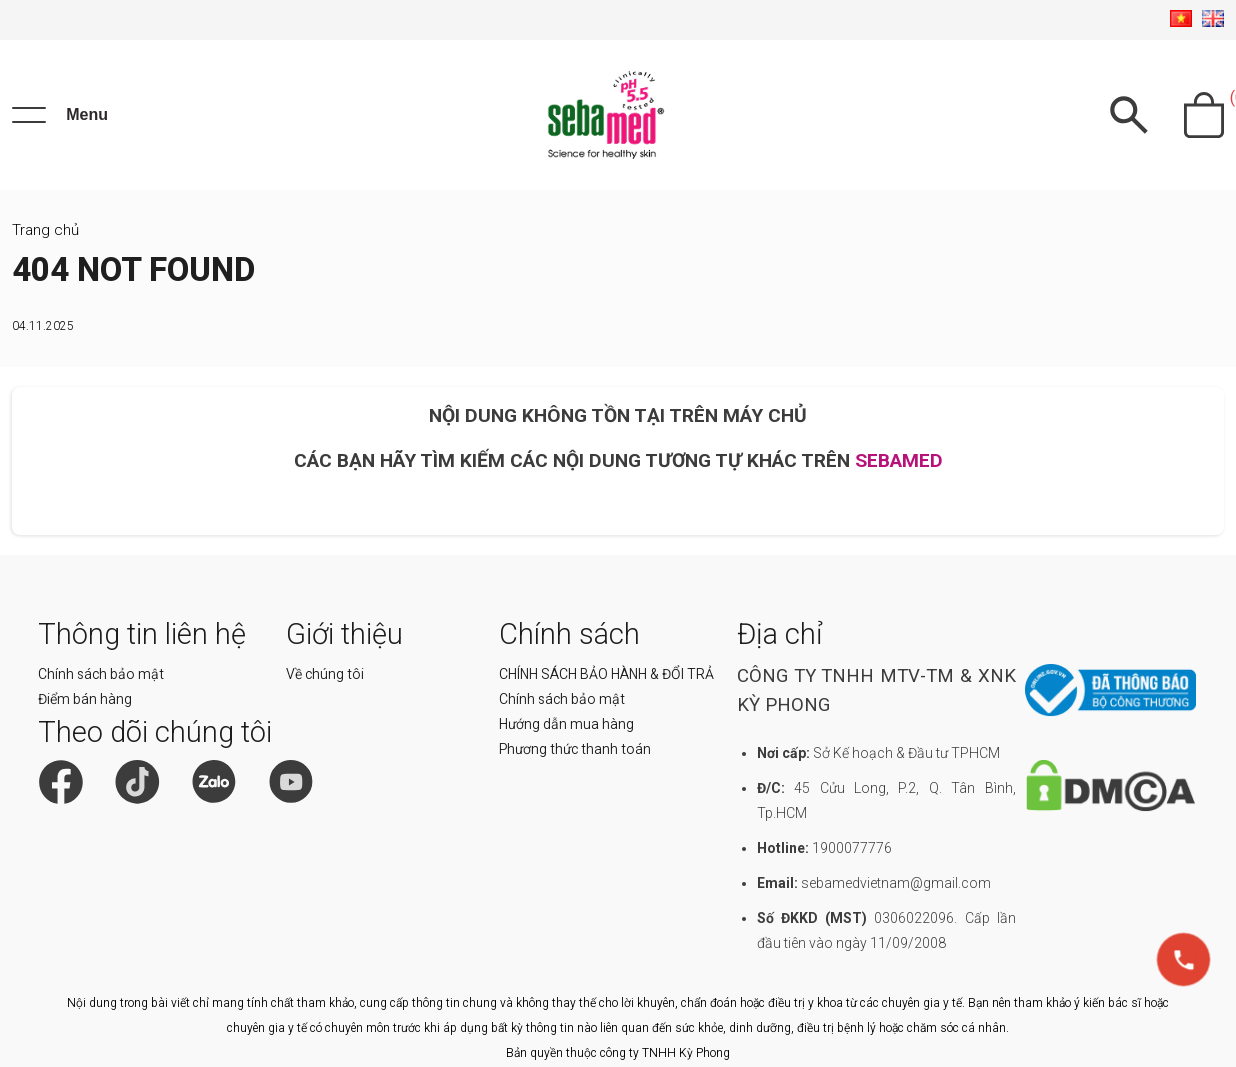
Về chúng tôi (325, 674)
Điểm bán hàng (85, 699)
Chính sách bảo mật (101, 674)
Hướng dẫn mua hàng (566, 724)
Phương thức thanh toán (575, 749)
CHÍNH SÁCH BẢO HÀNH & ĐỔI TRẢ (606, 674)
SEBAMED (899, 460)
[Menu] (60, 115)
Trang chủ (45, 230)
